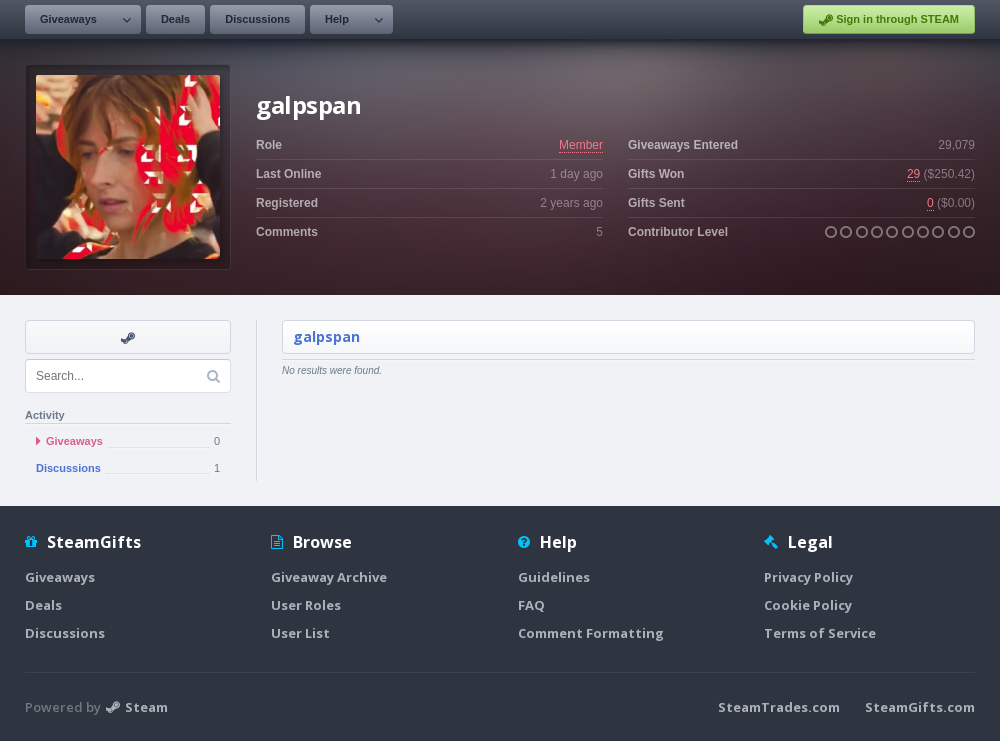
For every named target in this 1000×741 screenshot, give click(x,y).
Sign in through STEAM (889, 20)
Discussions (257, 19)
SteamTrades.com (779, 707)
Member (581, 145)
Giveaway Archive (329, 577)
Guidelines (554, 577)
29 (913, 174)
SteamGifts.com (920, 707)
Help (337, 19)
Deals (175, 19)
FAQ (531, 605)
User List (300, 633)
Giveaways (68, 19)
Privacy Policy (808, 577)
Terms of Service (820, 633)
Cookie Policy (808, 605)
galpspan (326, 336)
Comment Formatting (591, 633)
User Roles (306, 605)
